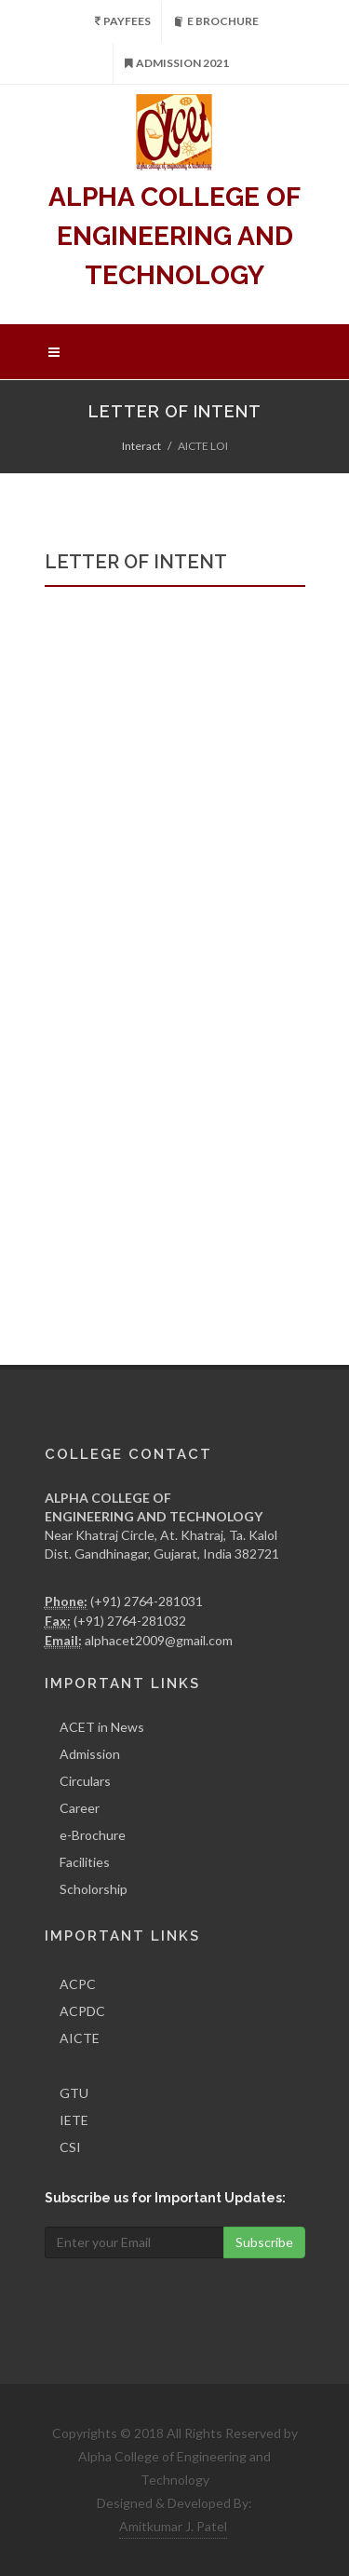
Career (80, 1808)
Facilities (85, 1862)
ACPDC (82, 2011)
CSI (70, 2147)
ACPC (78, 1984)
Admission (90, 1754)
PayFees (123, 21)
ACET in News (102, 1727)
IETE (74, 2120)
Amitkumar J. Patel (173, 2526)
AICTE (80, 2038)
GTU (74, 2093)
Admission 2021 (177, 63)
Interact (141, 446)
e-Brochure (93, 1835)
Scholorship (94, 1889)
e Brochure (216, 21)
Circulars (85, 1781)
